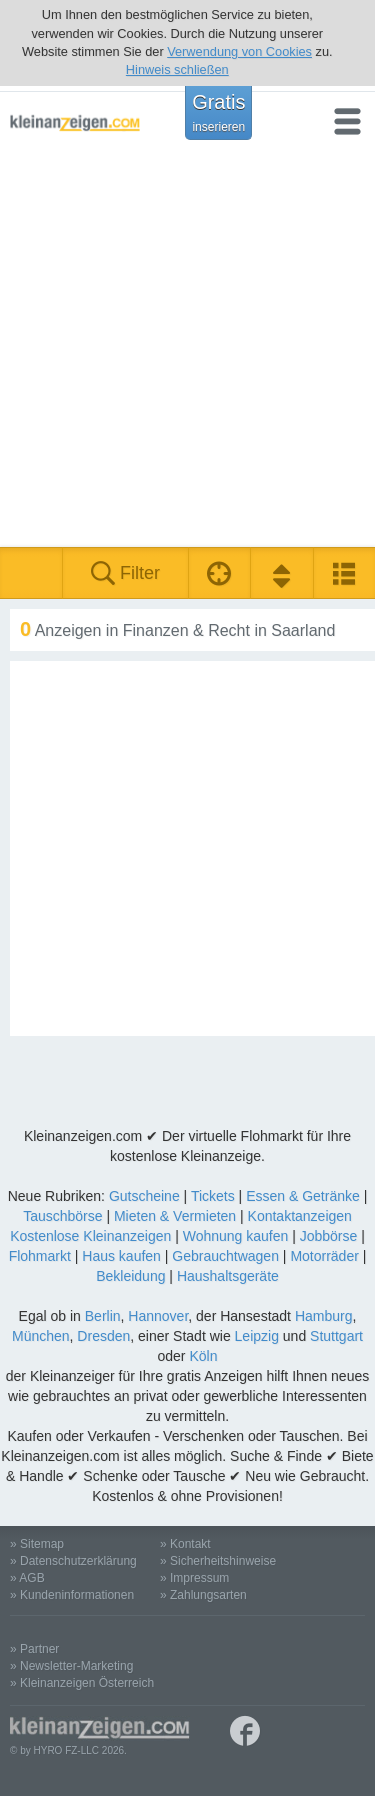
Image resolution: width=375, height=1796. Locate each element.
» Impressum (194, 1578)
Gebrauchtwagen (225, 1256)
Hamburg (324, 1316)
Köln (203, 1356)
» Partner (34, 1649)
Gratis (218, 112)
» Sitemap (37, 1544)
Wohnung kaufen (236, 1236)
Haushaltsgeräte (228, 1276)
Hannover (158, 1316)
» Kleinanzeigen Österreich (82, 1683)
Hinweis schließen (177, 69)
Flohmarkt (40, 1256)
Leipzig (257, 1336)
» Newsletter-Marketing (71, 1666)
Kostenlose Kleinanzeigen (90, 1236)
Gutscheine (144, 1196)
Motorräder (324, 1256)
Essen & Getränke (303, 1196)
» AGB (27, 1578)
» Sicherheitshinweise (218, 1561)
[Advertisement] (187, 349)
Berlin (103, 1316)
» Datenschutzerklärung (73, 1561)
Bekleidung (130, 1276)
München (41, 1336)
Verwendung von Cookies (239, 51)
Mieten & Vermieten (175, 1216)
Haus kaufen (121, 1256)
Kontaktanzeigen (300, 1216)
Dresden (103, 1336)
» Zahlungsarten (203, 1595)
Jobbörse (329, 1236)
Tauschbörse (62, 1216)
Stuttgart (336, 1336)
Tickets (213, 1196)
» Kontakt (185, 1544)
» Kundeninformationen (72, 1595)
